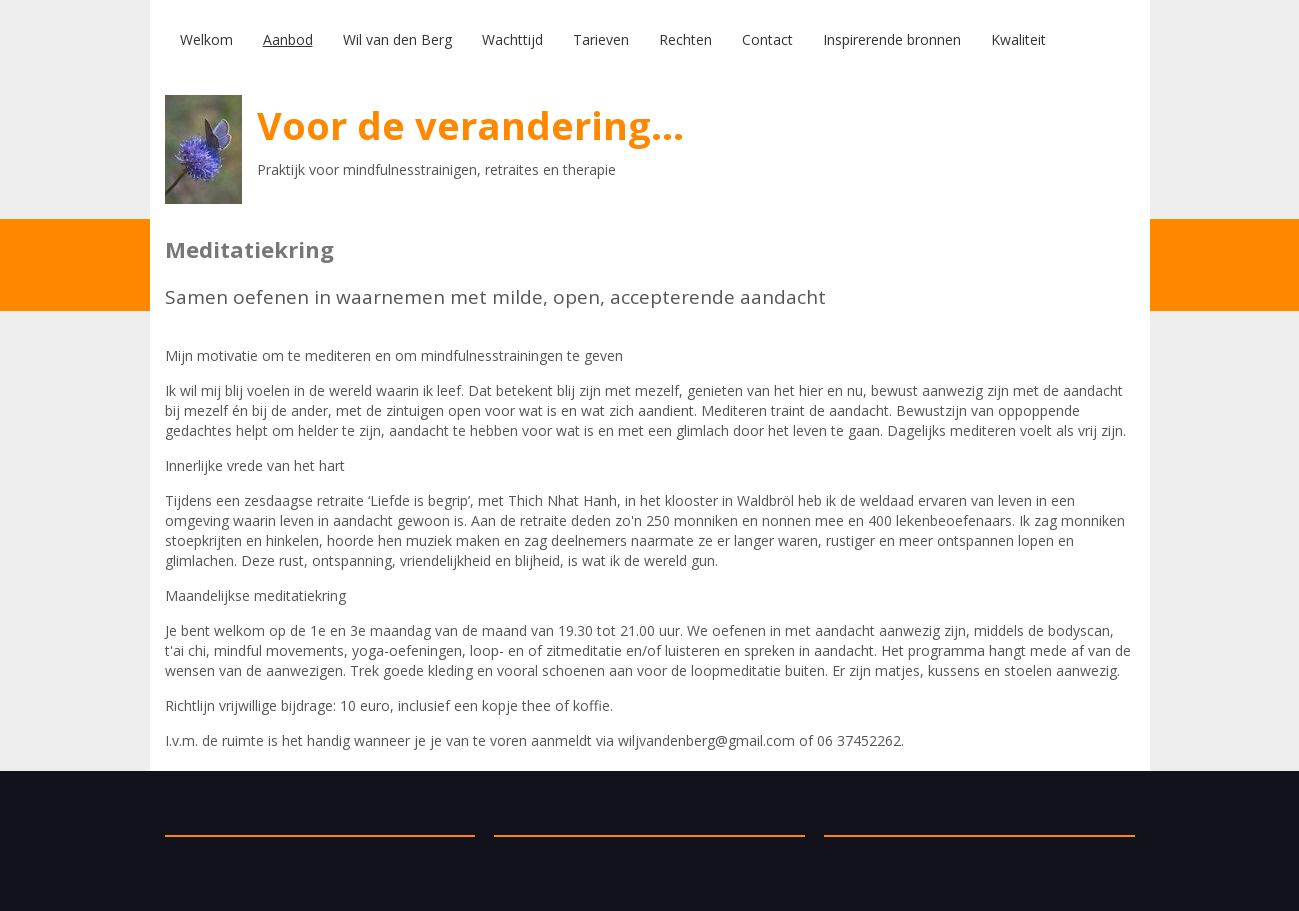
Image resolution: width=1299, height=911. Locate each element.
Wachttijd (512, 39)
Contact (767, 39)
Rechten (685, 39)
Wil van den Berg (397, 39)
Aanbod (288, 39)
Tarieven (601, 39)
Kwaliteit (1018, 39)
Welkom (206, 39)
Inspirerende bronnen (892, 39)
